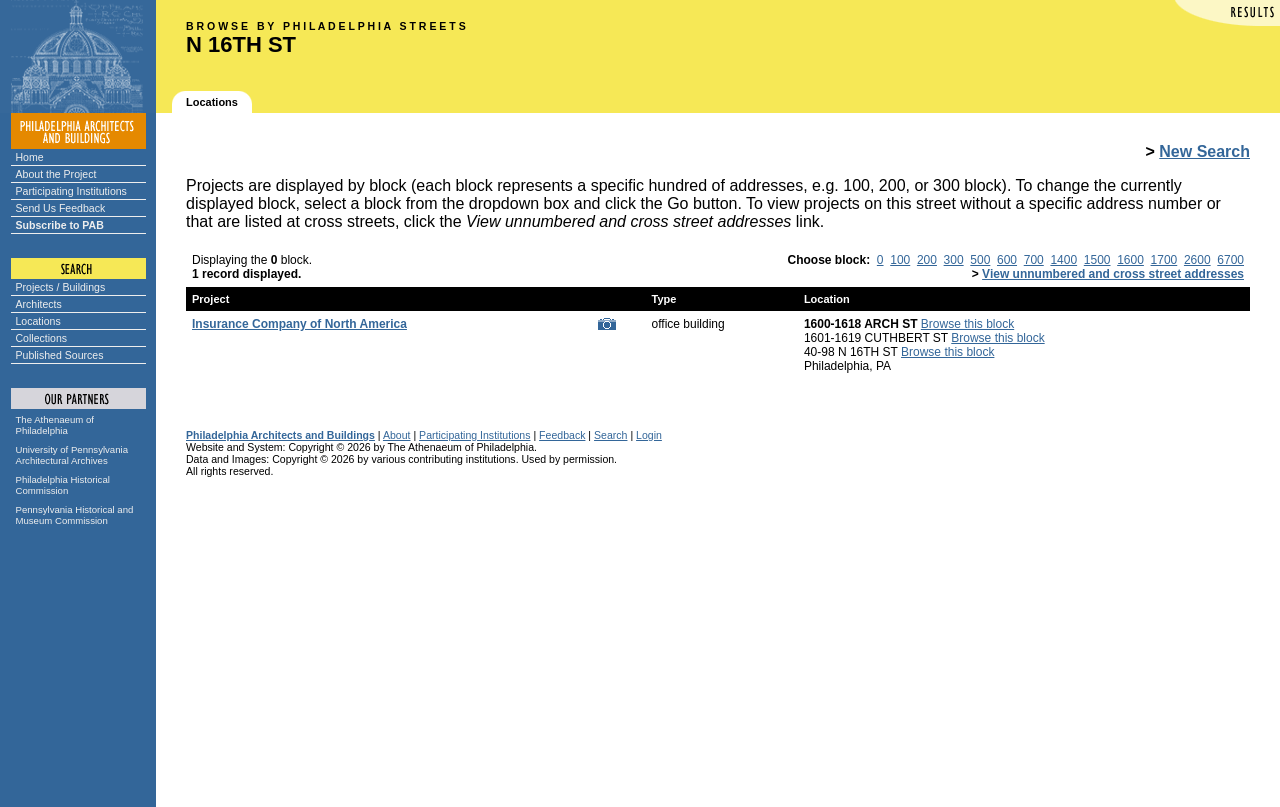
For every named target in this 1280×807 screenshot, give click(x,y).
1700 (1164, 260)
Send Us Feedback (61, 208)
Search (610, 435)
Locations (38, 321)
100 (900, 260)
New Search (1204, 151)
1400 (1063, 260)
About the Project (56, 174)
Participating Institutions (71, 191)
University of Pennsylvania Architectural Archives (72, 455)
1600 (1130, 260)
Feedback (562, 435)
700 (1034, 260)
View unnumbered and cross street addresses (1113, 274)
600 (1007, 260)
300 (954, 260)
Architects (39, 304)
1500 (1097, 260)
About (397, 435)
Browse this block (967, 324)
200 (927, 260)
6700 (1230, 260)
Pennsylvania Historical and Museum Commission (75, 515)
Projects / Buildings (61, 287)
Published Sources (60, 355)
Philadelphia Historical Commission (63, 485)
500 (980, 260)
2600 (1197, 260)
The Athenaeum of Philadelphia (55, 425)
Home (30, 157)
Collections (42, 338)
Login (649, 435)
